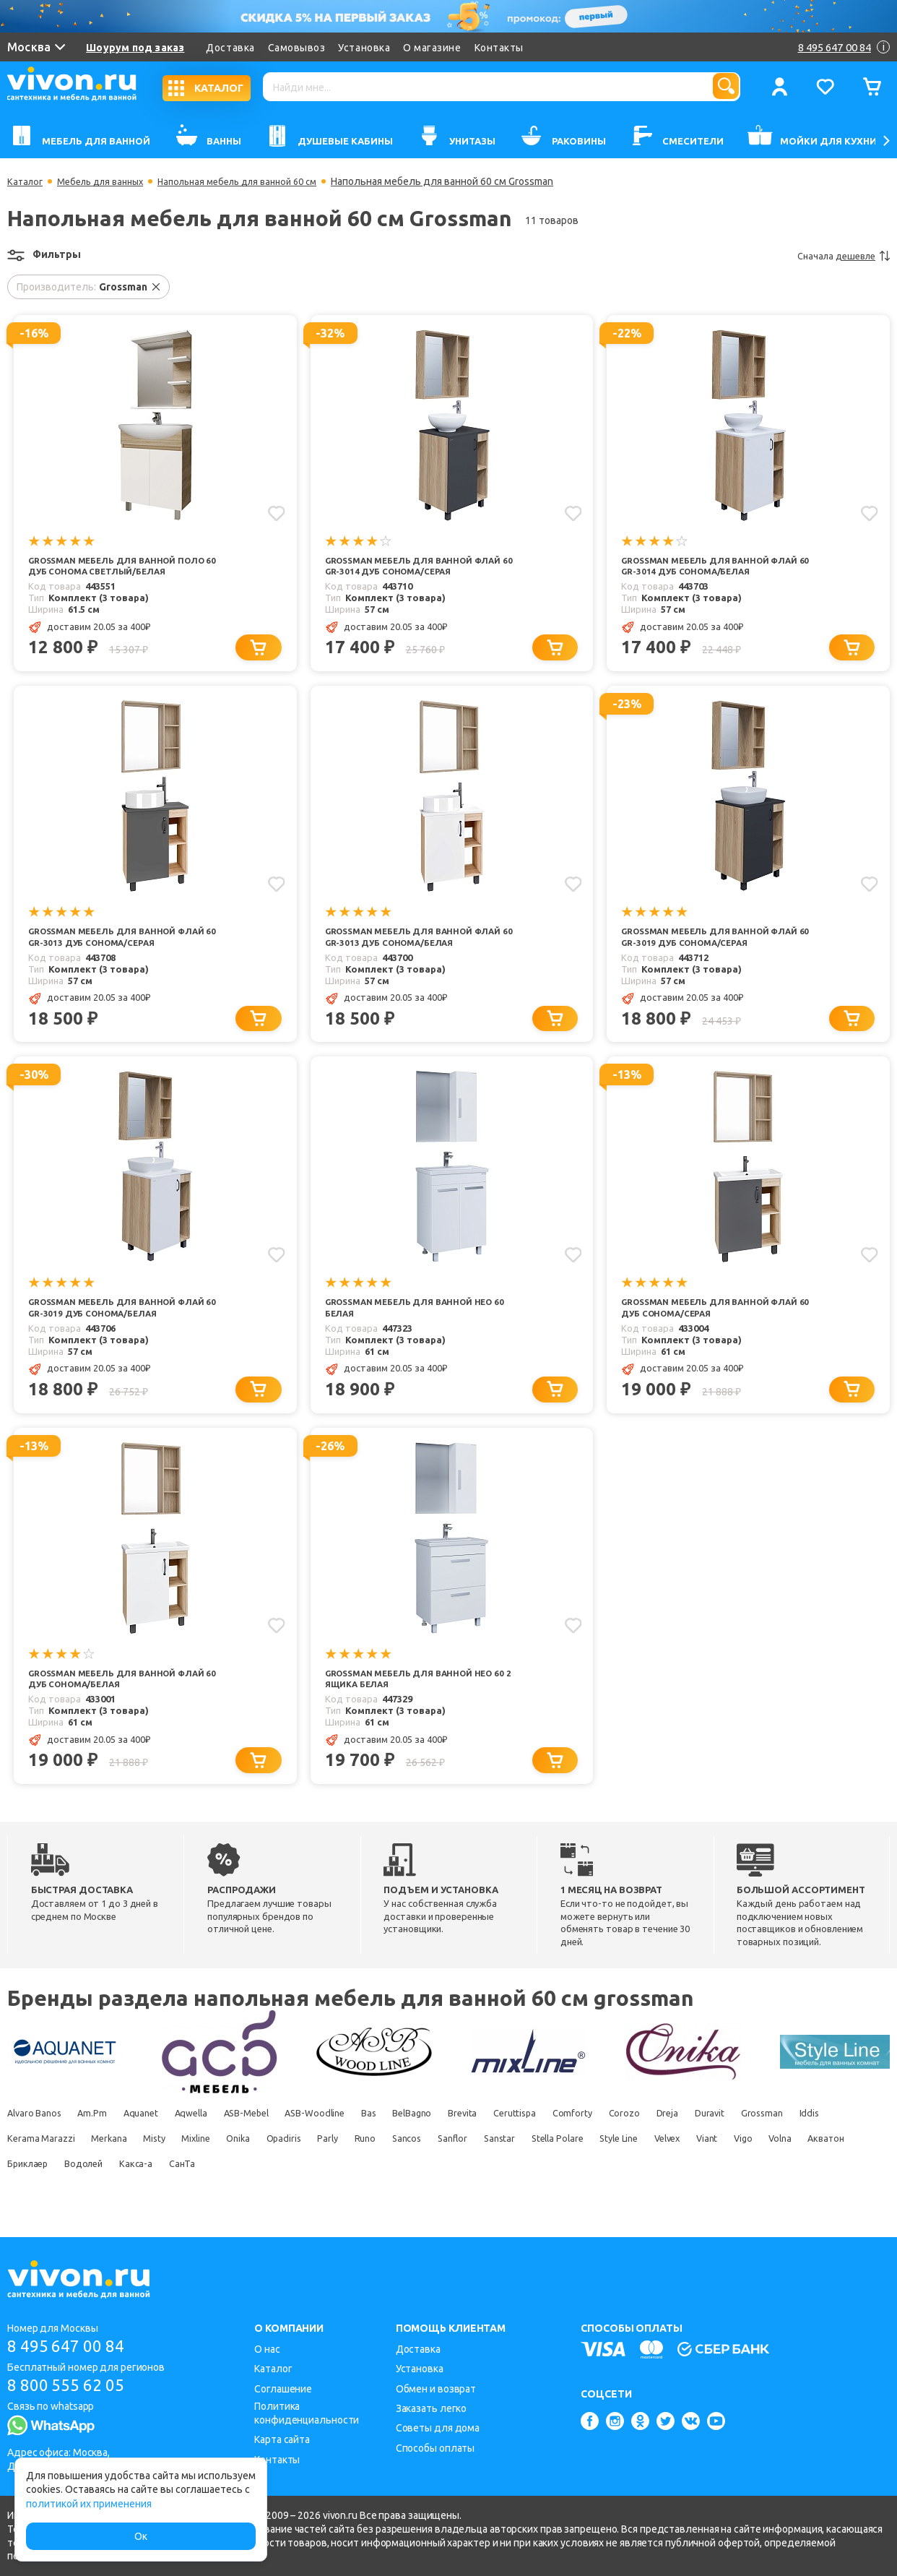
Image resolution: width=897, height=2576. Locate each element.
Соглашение (283, 2389)
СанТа (465, 2189)
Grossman (29, 2164)
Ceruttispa (607, 2139)
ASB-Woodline (368, 2139)
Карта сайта (282, 2439)
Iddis (84, 2164)
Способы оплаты (435, 2448)
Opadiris (443, 2164)
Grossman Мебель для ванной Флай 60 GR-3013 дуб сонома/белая (417, 953)
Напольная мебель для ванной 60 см (258, 181)
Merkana (231, 2164)
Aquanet (160, 2139)
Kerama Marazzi (153, 2164)
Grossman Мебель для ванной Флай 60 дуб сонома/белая (109, 1702)
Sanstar (702, 2164)
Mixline (336, 2164)
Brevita (545, 2139)
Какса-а (411, 2189)
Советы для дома (438, 2428)
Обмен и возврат (436, 2389)
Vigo (116, 2189)
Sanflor (647, 2164)
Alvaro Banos (36, 2139)
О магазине (433, 47)
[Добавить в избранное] (274, 511)
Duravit (836, 2139)
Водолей (350, 2189)
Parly (496, 2164)
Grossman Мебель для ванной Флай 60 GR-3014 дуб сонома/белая (713, 567)
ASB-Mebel (287, 2139)
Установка (365, 47)
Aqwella (221, 2139)
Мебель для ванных (108, 181)
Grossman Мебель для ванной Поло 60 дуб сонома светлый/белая (109, 573)
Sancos (591, 2164)
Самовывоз (297, 47)
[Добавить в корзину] (265, 662)
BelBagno (485, 2139)
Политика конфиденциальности (306, 2413)
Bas (432, 2139)
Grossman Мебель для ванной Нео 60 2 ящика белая (418, 1702)
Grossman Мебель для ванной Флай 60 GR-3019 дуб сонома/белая (120, 1328)
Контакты (499, 47)
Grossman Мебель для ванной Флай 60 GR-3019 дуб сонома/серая (712, 953)
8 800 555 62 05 (71, 2387)
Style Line (843, 2164)
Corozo (734, 2139)
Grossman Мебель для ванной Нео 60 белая (418, 1328)
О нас (267, 2349)
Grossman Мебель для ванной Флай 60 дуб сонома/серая (702, 1328)
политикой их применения (89, 2504)
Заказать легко (431, 2408)
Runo (541, 2164)
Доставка (231, 47)
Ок (140, 2536)
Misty (286, 2164)
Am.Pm (104, 2139)
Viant (71, 2189)
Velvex (22, 2189)
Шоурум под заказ (136, 47)
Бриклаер (282, 2189)
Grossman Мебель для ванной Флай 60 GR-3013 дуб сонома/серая (119, 953)
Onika (389, 2164)
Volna (162, 2189)
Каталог (26, 181)
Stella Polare (770, 2164)
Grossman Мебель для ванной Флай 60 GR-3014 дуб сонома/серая (416, 567)
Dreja (786, 2139)
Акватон (216, 2189)
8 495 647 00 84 (71, 2346)
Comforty (674, 2139)
